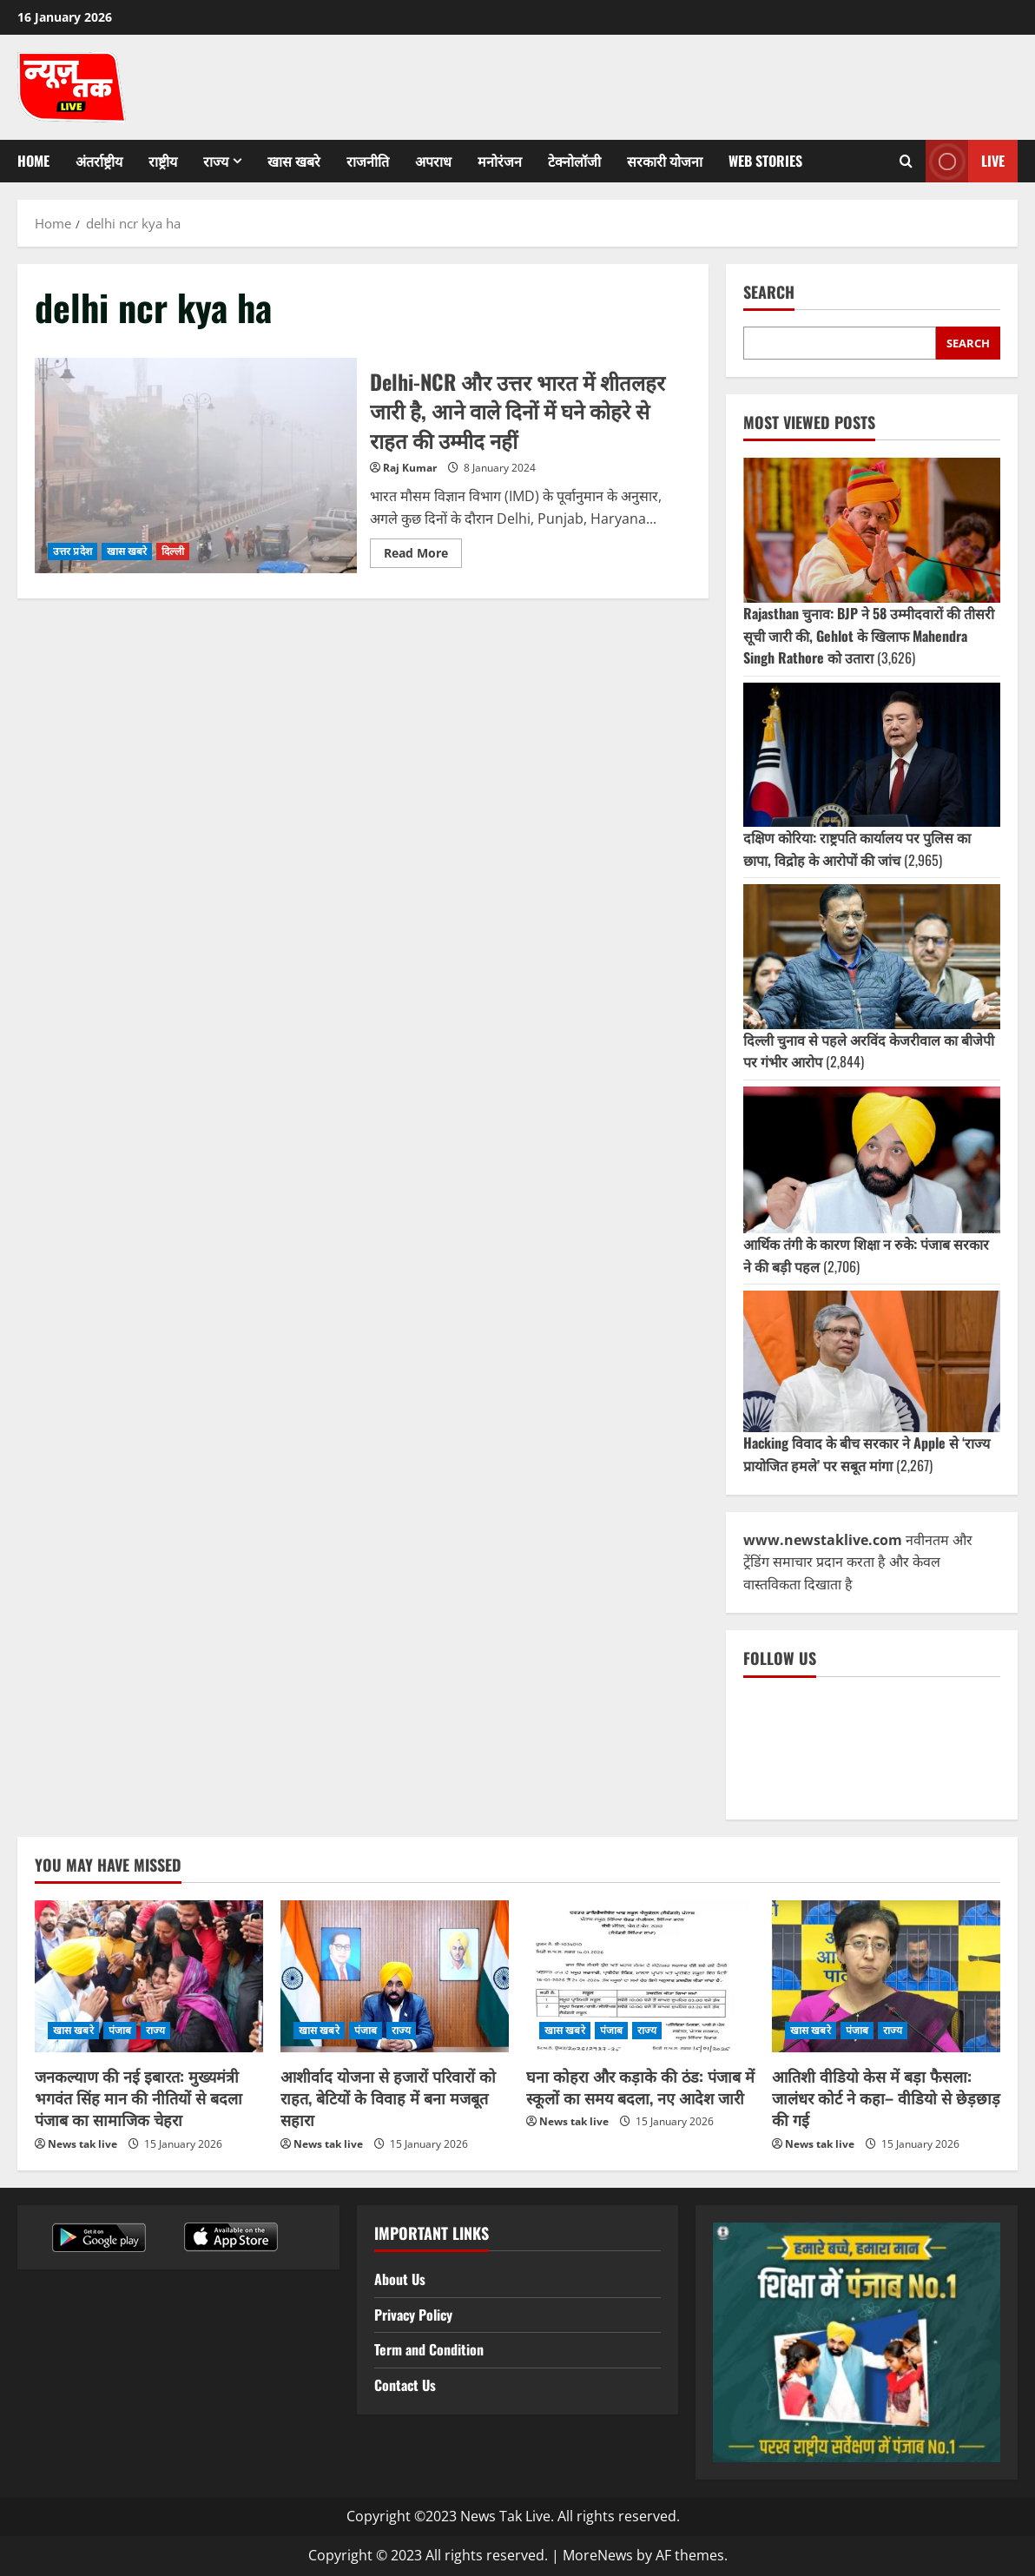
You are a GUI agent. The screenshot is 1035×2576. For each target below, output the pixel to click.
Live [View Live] (965, 161)
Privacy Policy (413, 2314)
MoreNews (598, 2555)
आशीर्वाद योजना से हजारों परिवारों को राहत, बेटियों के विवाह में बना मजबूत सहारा (388, 2097)
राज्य (215, 160)
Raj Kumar (410, 467)
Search (768, 292)
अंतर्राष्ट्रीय (99, 160)
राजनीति (367, 160)
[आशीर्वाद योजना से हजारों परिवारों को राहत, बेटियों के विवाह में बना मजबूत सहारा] (394, 1976)
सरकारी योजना (664, 160)
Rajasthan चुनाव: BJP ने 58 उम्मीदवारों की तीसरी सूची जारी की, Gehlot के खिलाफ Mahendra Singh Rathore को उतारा (868, 635)
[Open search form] (906, 161)
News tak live (82, 2144)
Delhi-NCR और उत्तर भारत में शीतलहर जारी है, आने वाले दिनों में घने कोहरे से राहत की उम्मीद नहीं (196, 465)
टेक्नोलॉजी (574, 160)
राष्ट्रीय (162, 160)
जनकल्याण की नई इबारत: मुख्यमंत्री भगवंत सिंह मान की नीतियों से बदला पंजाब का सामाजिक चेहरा (138, 2097)
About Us (399, 2279)
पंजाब (120, 2030)
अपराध (433, 160)
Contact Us (405, 2385)
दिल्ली (172, 551)
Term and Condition (429, 2349)
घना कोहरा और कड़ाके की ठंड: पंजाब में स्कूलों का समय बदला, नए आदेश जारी (640, 2086)
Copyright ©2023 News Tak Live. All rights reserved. (513, 2516)
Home (33, 160)
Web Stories (765, 160)
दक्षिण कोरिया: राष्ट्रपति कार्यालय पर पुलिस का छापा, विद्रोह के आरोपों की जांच (857, 848)
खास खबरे (293, 160)
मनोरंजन (500, 160)
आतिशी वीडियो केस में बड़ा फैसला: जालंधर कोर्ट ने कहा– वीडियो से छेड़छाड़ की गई (886, 2097)
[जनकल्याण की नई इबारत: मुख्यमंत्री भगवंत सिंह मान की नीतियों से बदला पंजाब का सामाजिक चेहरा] (149, 1976)
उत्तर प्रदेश (72, 551)
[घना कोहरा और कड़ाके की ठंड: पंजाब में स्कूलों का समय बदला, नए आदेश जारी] (640, 1976)
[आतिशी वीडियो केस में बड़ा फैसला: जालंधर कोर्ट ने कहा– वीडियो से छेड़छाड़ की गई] (886, 1976)
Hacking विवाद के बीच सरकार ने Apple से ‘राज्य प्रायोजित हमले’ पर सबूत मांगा (866, 1454)
